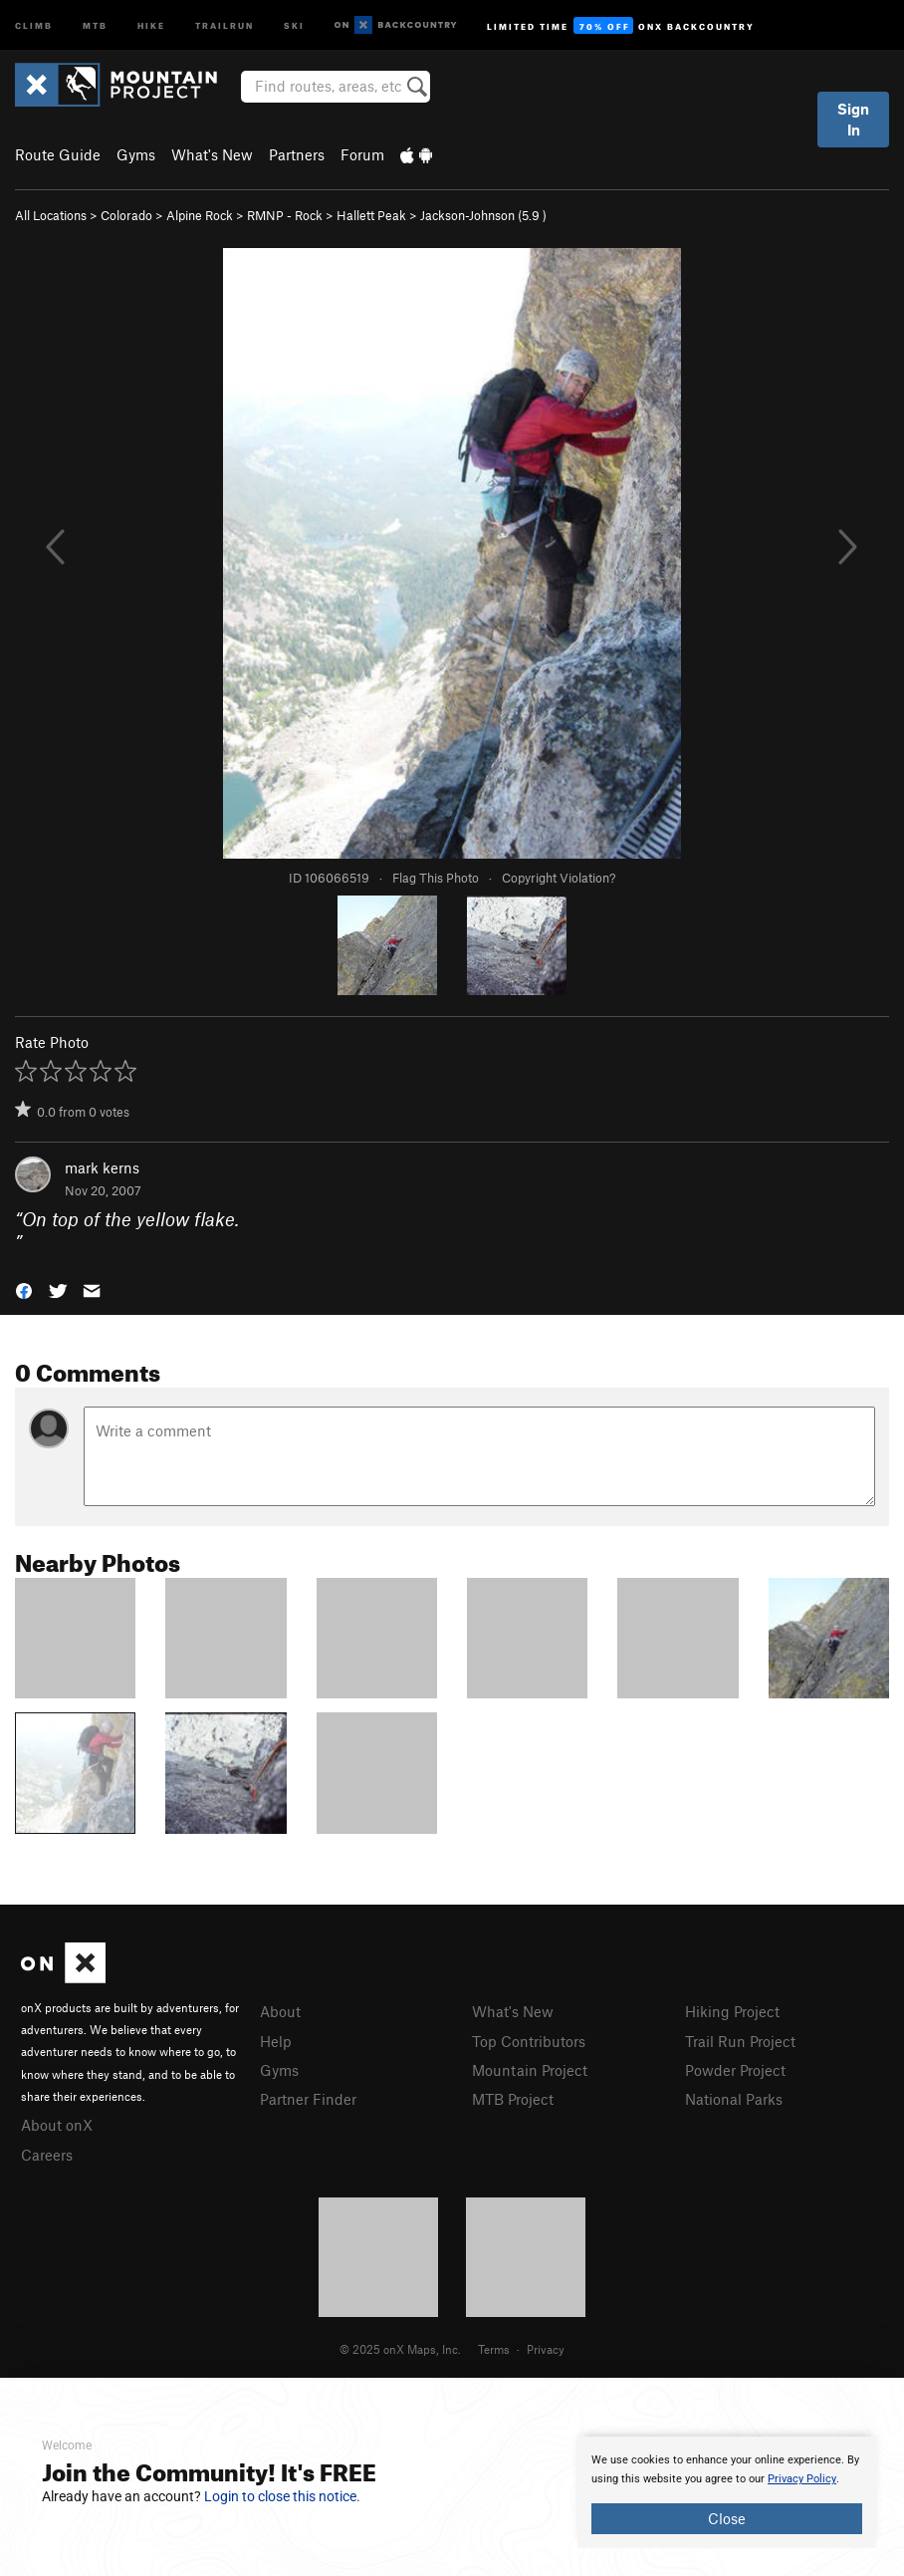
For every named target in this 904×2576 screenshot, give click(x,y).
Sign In (853, 119)
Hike (151, 24)
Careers (47, 2155)
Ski (294, 24)
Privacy (546, 2349)
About (280, 2011)
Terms (494, 2349)
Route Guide (58, 154)
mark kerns (102, 1167)
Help (276, 2041)
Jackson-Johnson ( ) (483, 215)
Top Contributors (528, 2041)
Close (727, 2518)
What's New (212, 154)
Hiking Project (732, 2011)
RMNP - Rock (285, 215)
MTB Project (513, 2099)
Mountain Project (529, 2070)
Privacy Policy (802, 2478)
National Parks (734, 2099)
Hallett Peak (371, 215)
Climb (34, 24)
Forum (362, 154)
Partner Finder (308, 2099)
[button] (24, 1289)
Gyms (135, 154)
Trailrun (224, 24)
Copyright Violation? (558, 878)
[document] (726, 2492)
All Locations (51, 215)
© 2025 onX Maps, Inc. (400, 2349)
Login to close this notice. (282, 2496)
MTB (95, 24)
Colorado (126, 215)
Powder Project (735, 2070)
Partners (297, 154)
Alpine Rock (199, 215)
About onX (57, 2125)
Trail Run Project (740, 2041)
